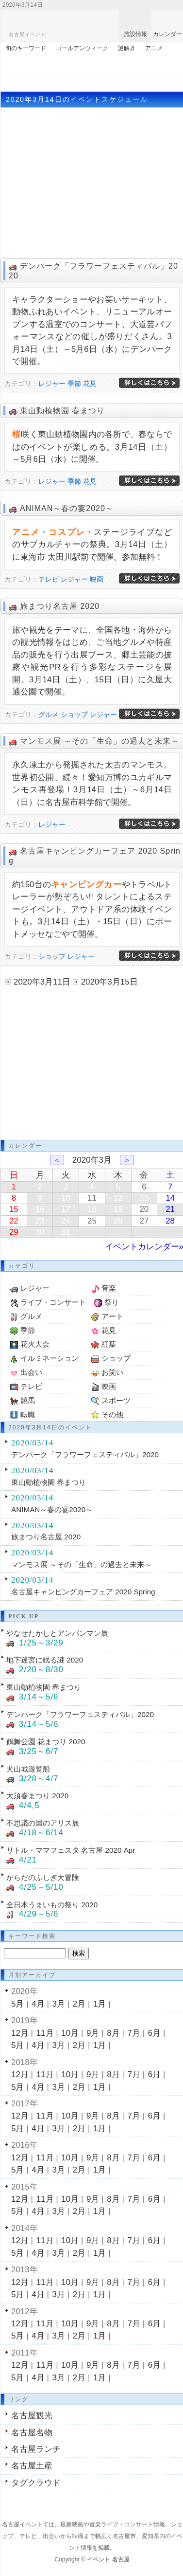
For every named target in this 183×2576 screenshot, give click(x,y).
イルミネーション (49, 1358)
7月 (134, 2033)
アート (112, 1316)
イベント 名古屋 (108, 2559)
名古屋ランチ (36, 2449)
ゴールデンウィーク (82, 48)
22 (13, 1220)
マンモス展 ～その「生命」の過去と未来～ (99, 741)
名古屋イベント (27, 34)
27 (144, 1220)
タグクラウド (36, 2482)
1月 (99, 2004)
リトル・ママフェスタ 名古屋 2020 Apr (70, 1850)
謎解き (126, 48)
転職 (27, 1414)
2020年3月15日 (109, 982)
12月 (20, 2033)
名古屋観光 (31, 2415)
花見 (90, 383)
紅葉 (108, 1344)
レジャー (52, 383)
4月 (38, 2004)
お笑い (112, 1372)
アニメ (154, 48)
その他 (112, 1414)
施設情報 (135, 34)
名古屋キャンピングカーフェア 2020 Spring (83, 1592)
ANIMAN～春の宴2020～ (67, 508)
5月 (17, 2004)
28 (170, 1220)
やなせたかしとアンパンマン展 (57, 1633)
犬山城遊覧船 (28, 1769)
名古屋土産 (31, 2465)
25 (92, 1220)
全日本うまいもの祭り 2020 (52, 1904)
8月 (113, 2033)
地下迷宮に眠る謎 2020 (44, 1660)
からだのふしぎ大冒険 (42, 1877)
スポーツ (116, 1400)
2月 (79, 2004)
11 (92, 1198)
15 (13, 1209)
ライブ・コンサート (53, 1302)
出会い (31, 1372)
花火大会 (35, 1344)
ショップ (74, 714)
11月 (45, 2033)
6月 (154, 2033)
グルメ (48, 714)
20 (144, 1209)
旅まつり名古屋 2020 (60, 606)
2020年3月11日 (42, 982)
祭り (111, 1302)
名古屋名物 (31, 2432)
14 (170, 1198)
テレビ (48, 579)
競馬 (27, 1400)
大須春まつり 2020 (37, 1795)
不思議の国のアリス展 (42, 1823)
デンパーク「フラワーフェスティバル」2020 (85, 1454)
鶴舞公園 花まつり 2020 (45, 1741)
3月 (58, 2004)
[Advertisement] (92, 69)
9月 (92, 2033)
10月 (70, 2033)
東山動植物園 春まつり (62, 410)
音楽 (108, 1288)
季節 (74, 383)
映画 (96, 579)
